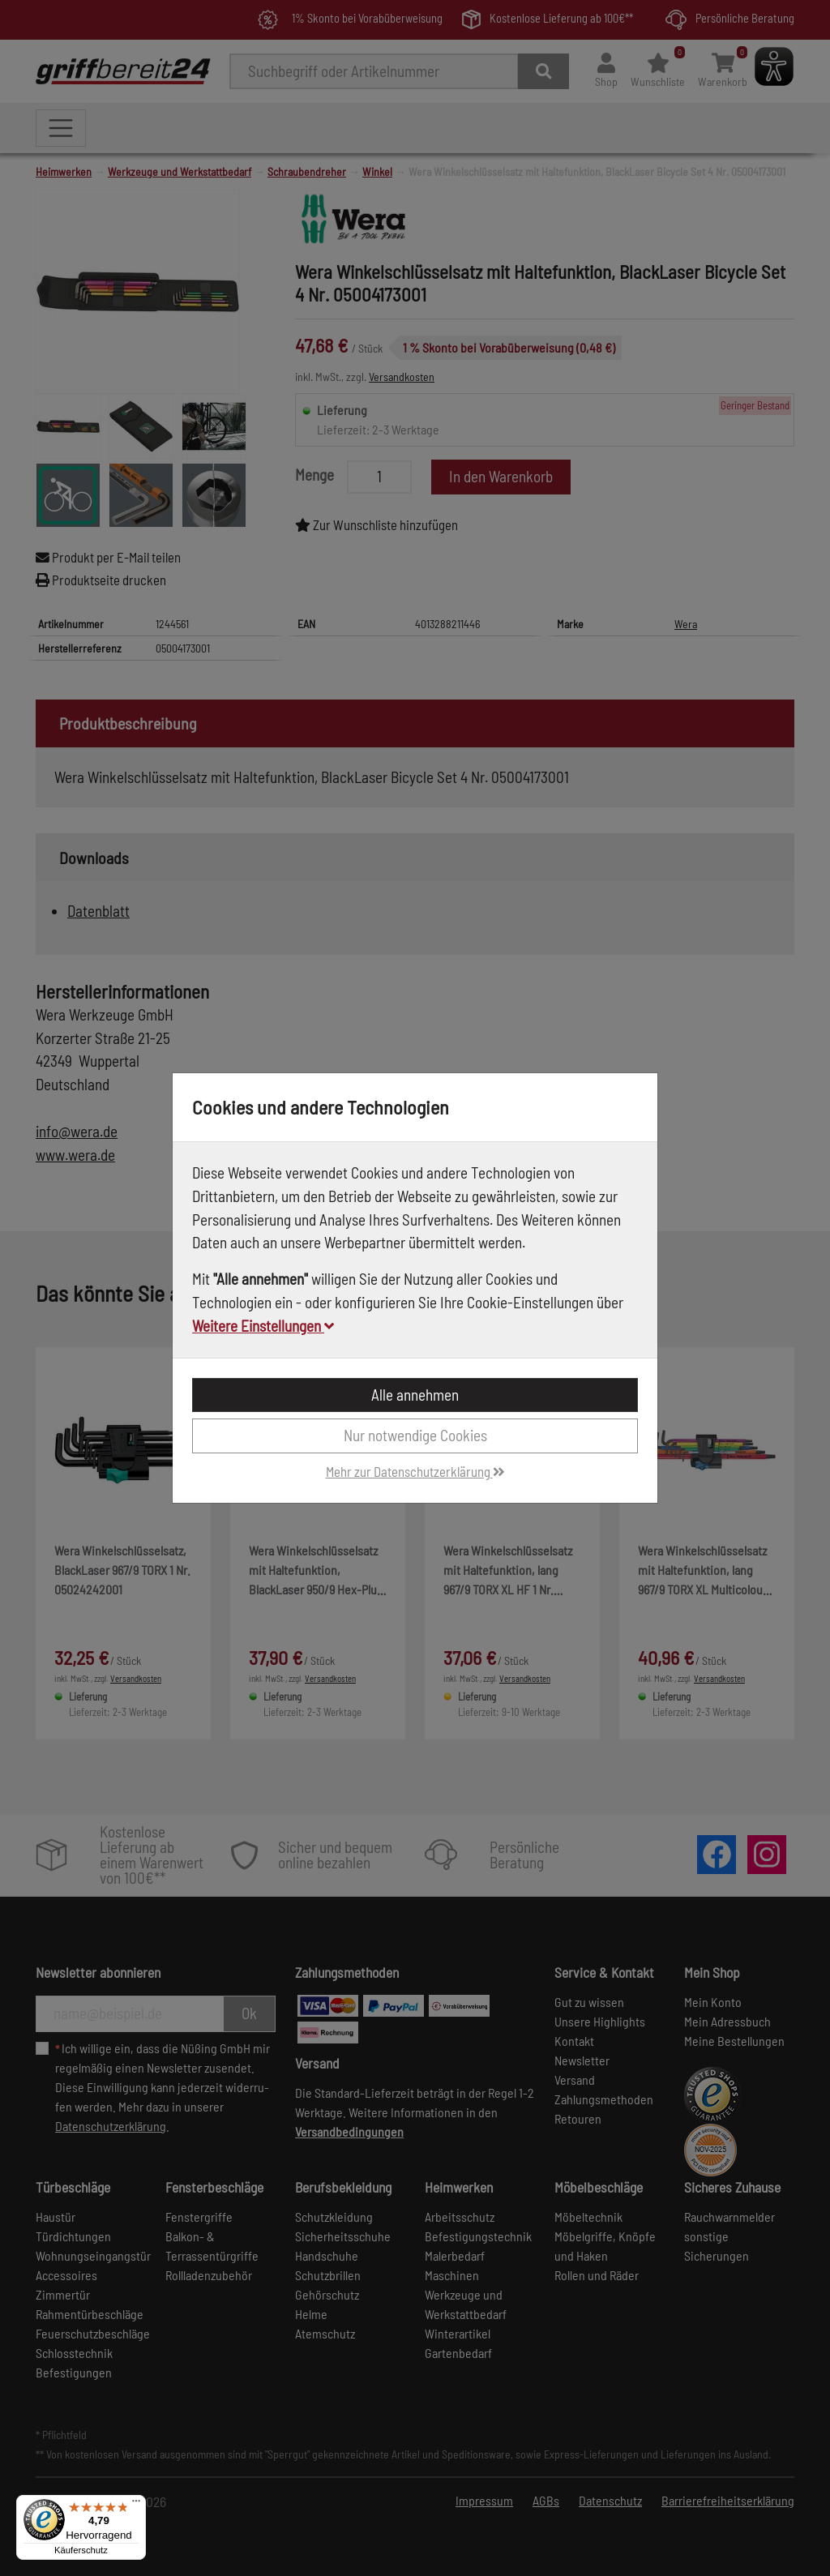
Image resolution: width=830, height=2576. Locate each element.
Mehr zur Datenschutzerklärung (415, 1471)
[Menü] (136, 2504)
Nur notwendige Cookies (415, 1435)
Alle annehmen (415, 1394)
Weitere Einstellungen (263, 1325)
